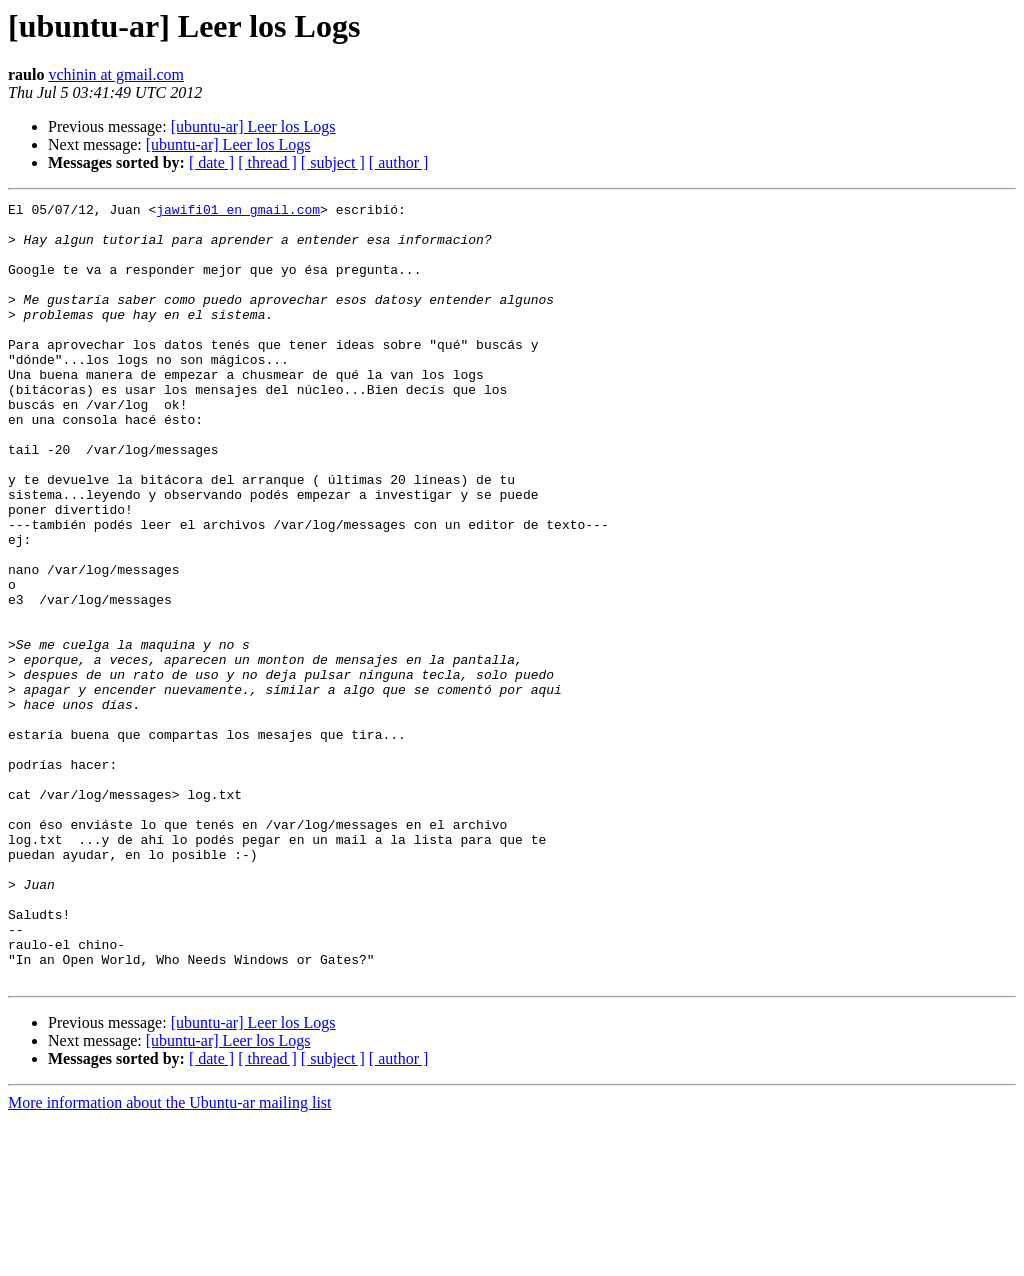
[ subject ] (333, 162)
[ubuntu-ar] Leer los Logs (253, 126)
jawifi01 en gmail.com (238, 212)
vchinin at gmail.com (116, 74)
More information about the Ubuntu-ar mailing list (170, 1258)
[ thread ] (267, 162)
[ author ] (399, 162)
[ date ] (211, 162)
